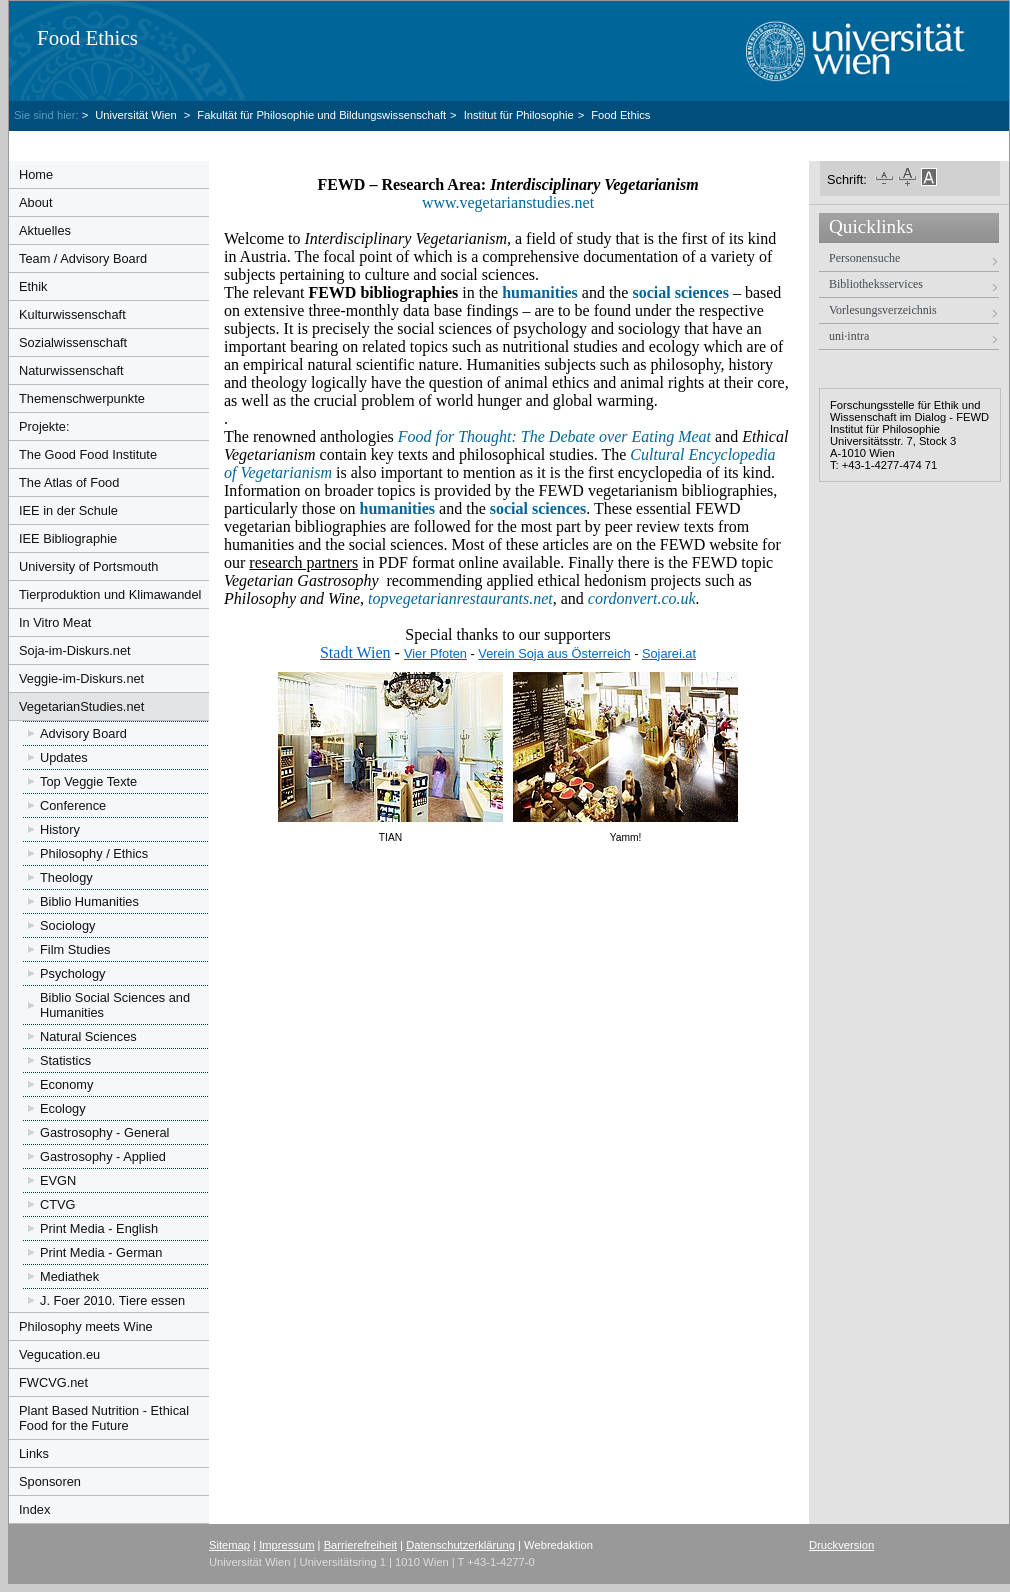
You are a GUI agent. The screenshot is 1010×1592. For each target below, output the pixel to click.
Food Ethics (87, 38)
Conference (73, 805)
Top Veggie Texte (88, 781)
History (60, 829)
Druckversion (841, 1545)
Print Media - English (99, 1228)
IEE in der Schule (68, 510)
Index (34, 1509)
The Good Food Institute (88, 454)
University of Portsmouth (88, 566)
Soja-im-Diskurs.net (75, 650)
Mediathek (69, 1276)
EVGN (58, 1180)
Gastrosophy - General (104, 1132)
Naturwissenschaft (71, 370)
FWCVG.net (53, 1382)
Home (36, 174)
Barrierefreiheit (360, 1545)
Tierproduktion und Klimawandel (110, 594)
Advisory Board (83, 733)
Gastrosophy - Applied (103, 1156)
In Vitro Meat (55, 622)
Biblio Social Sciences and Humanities (115, 1005)
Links (34, 1453)
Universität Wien (137, 115)
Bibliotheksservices (876, 284)
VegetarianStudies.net (81, 706)
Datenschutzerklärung (460, 1545)
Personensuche (864, 258)
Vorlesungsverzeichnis (883, 310)
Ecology (63, 1108)
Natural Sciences (88, 1036)
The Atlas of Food (69, 482)
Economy (66, 1084)
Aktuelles (45, 230)
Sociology (68, 925)
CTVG (58, 1204)
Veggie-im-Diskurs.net (81, 678)
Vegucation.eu (59, 1354)
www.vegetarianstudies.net (510, 202)
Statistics (65, 1060)
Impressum (286, 1545)
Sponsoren (50, 1481)
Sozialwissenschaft (73, 342)
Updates (64, 757)
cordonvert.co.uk (642, 598)
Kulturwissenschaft (72, 314)
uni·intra (849, 336)
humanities (398, 508)
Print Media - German (101, 1252)
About (35, 202)
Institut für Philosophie (519, 115)
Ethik (33, 286)
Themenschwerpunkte (82, 398)
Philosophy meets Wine (86, 1326)
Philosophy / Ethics (94, 853)
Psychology (72, 973)
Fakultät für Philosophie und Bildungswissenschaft (321, 115)
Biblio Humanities (89, 901)
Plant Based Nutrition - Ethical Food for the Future (104, 1418)
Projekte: (44, 426)
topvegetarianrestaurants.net (460, 598)
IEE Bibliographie (68, 538)
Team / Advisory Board (83, 258)
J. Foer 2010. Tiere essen (112, 1300)
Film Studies (75, 949)
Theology (66, 877)
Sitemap (229, 1545)
